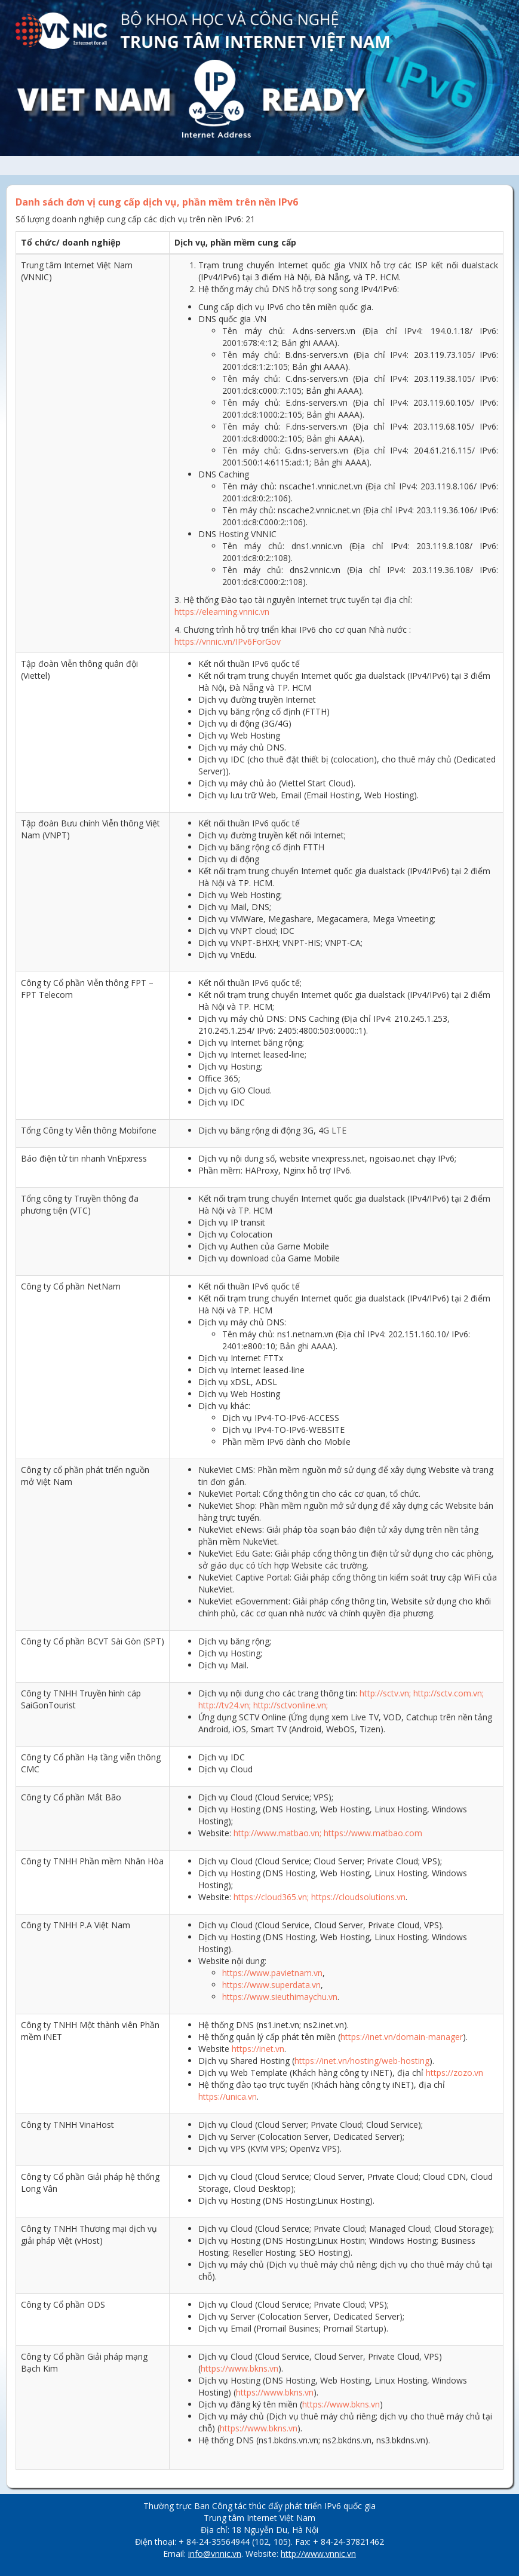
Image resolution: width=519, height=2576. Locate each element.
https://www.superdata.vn (271, 1984)
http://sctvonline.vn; (290, 1705)
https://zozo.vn (454, 2072)
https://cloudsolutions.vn (358, 1897)
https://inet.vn (258, 2048)
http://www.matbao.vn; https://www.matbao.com (328, 1833)
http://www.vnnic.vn (318, 2553)
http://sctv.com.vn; (448, 1693)
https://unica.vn (227, 2096)
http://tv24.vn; (224, 1705)
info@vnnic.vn (214, 2553)
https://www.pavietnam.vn (272, 1972)
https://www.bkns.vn (239, 2368)
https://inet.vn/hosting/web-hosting (361, 2060)
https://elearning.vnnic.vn (221, 611)
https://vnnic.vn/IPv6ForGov (227, 641)
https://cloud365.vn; (271, 1897)
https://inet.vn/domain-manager (401, 2036)
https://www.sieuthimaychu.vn (279, 1996)
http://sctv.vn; (385, 1693)
